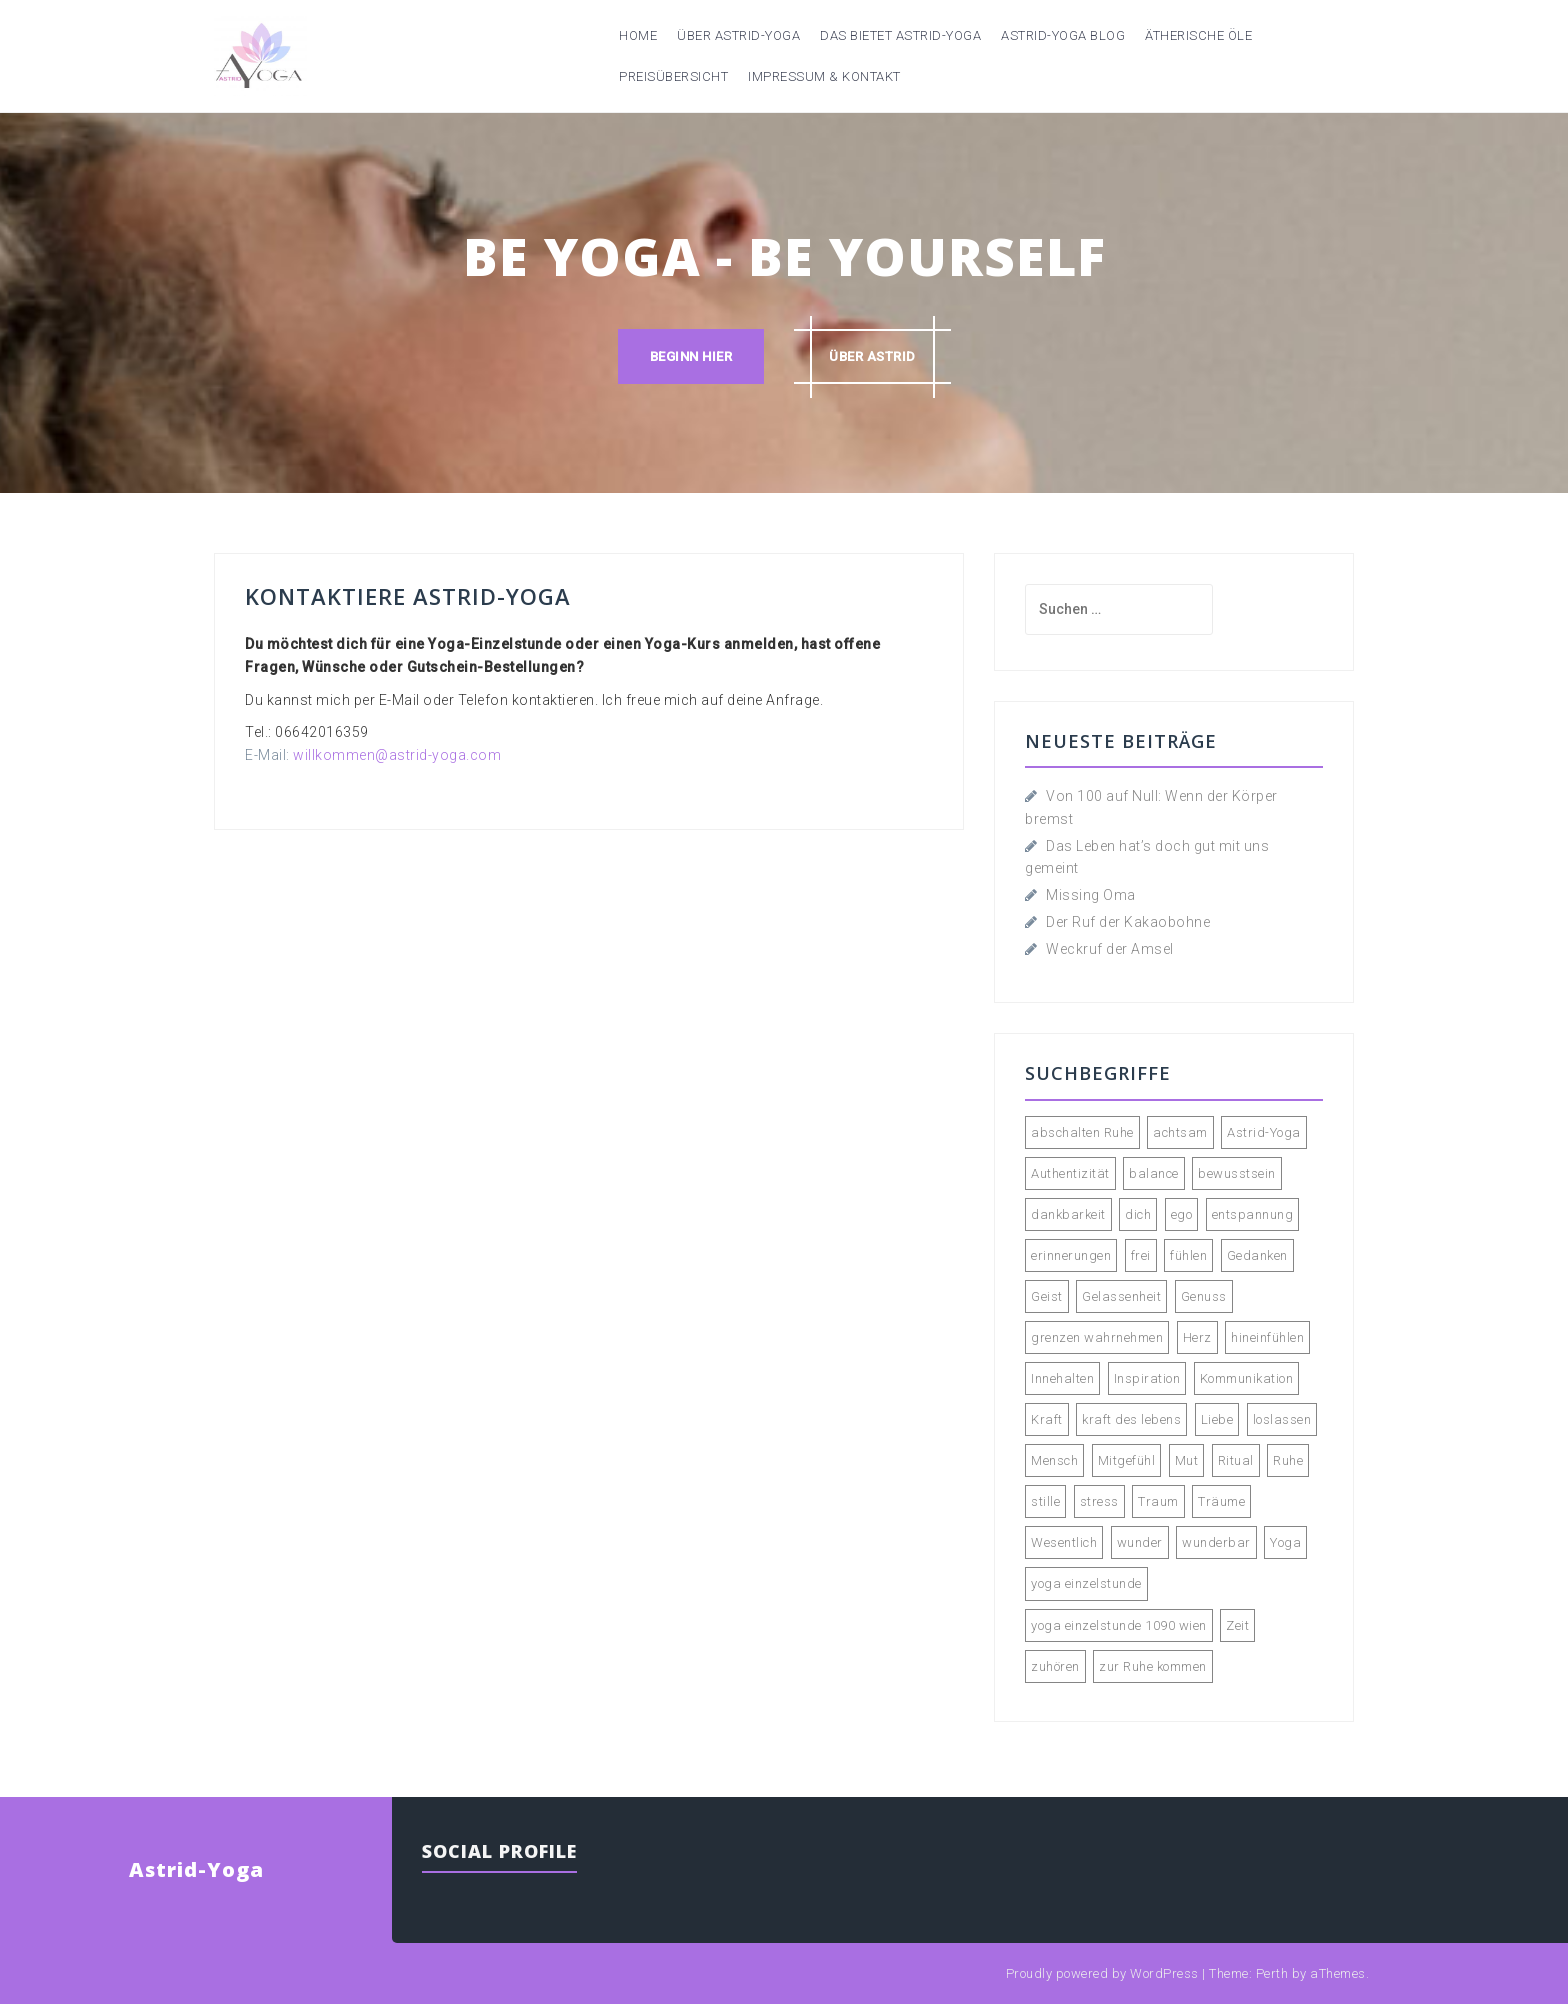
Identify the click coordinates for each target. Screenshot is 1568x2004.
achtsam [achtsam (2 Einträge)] (1180, 1132)
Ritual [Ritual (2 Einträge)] (1236, 1460)
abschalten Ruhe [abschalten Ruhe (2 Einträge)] (1082, 1132)
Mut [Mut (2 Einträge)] (1187, 1460)
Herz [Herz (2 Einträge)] (1197, 1337)
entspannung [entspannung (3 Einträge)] (1253, 1214)
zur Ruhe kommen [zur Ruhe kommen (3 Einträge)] (1153, 1666)
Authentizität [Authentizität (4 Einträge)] (1070, 1173)
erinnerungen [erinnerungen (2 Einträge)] (1071, 1255)
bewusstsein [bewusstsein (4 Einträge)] (1237, 1173)
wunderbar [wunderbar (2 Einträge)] (1216, 1542)
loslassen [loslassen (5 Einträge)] (1282, 1419)
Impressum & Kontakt (824, 76)
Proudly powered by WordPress (1102, 1973)
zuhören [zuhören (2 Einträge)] (1055, 1666)
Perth (1272, 1973)
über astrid (872, 356)
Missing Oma (1091, 895)
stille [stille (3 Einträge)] (1045, 1501)
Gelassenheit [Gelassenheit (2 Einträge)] (1121, 1296)
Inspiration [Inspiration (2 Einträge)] (1147, 1378)
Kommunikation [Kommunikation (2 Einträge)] (1247, 1378)
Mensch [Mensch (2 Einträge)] (1054, 1460)
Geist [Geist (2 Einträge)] (1047, 1296)
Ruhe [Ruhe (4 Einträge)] (1288, 1460)
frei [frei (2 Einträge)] (1141, 1255)
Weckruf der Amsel (1110, 949)
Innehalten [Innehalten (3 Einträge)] (1062, 1378)
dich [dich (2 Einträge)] (1138, 1214)
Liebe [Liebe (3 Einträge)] (1217, 1419)
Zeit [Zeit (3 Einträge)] (1237, 1625)
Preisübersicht (673, 76)
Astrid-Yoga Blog (1063, 35)
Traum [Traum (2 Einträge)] (1158, 1501)
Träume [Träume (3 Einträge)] (1221, 1501)
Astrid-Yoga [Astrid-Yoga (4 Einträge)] (1264, 1132)
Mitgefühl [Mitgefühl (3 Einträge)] (1127, 1460)
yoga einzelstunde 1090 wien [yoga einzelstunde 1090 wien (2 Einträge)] (1119, 1625)
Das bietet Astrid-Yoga (900, 35)
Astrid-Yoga (196, 1869)
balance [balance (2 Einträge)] (1154, 1173)
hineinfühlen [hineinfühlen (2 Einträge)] (1267, 1337)
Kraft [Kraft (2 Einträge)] (1047, 1419)
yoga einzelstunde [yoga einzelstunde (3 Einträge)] (1086, 1583)
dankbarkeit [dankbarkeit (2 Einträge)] (1068, 1214)
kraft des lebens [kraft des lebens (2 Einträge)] (1131, 1419)
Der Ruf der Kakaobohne (1128, 922)
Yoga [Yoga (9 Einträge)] (1285, 1542)
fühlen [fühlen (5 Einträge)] (1188, 1255)
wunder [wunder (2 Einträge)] (1140, 1542)
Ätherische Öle (1198, 35)
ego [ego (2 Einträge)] (1182, 1214)
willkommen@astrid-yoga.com (397, 755)
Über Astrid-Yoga (738, 35)
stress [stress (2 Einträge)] (1099, 1501)
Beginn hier (691, 356)
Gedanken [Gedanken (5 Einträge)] (1257, 1255)
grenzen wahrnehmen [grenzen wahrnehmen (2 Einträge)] (1097, 1337)
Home (638, 35)
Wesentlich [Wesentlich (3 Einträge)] (1064, 1542)
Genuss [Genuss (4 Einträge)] (1204, 1296)
